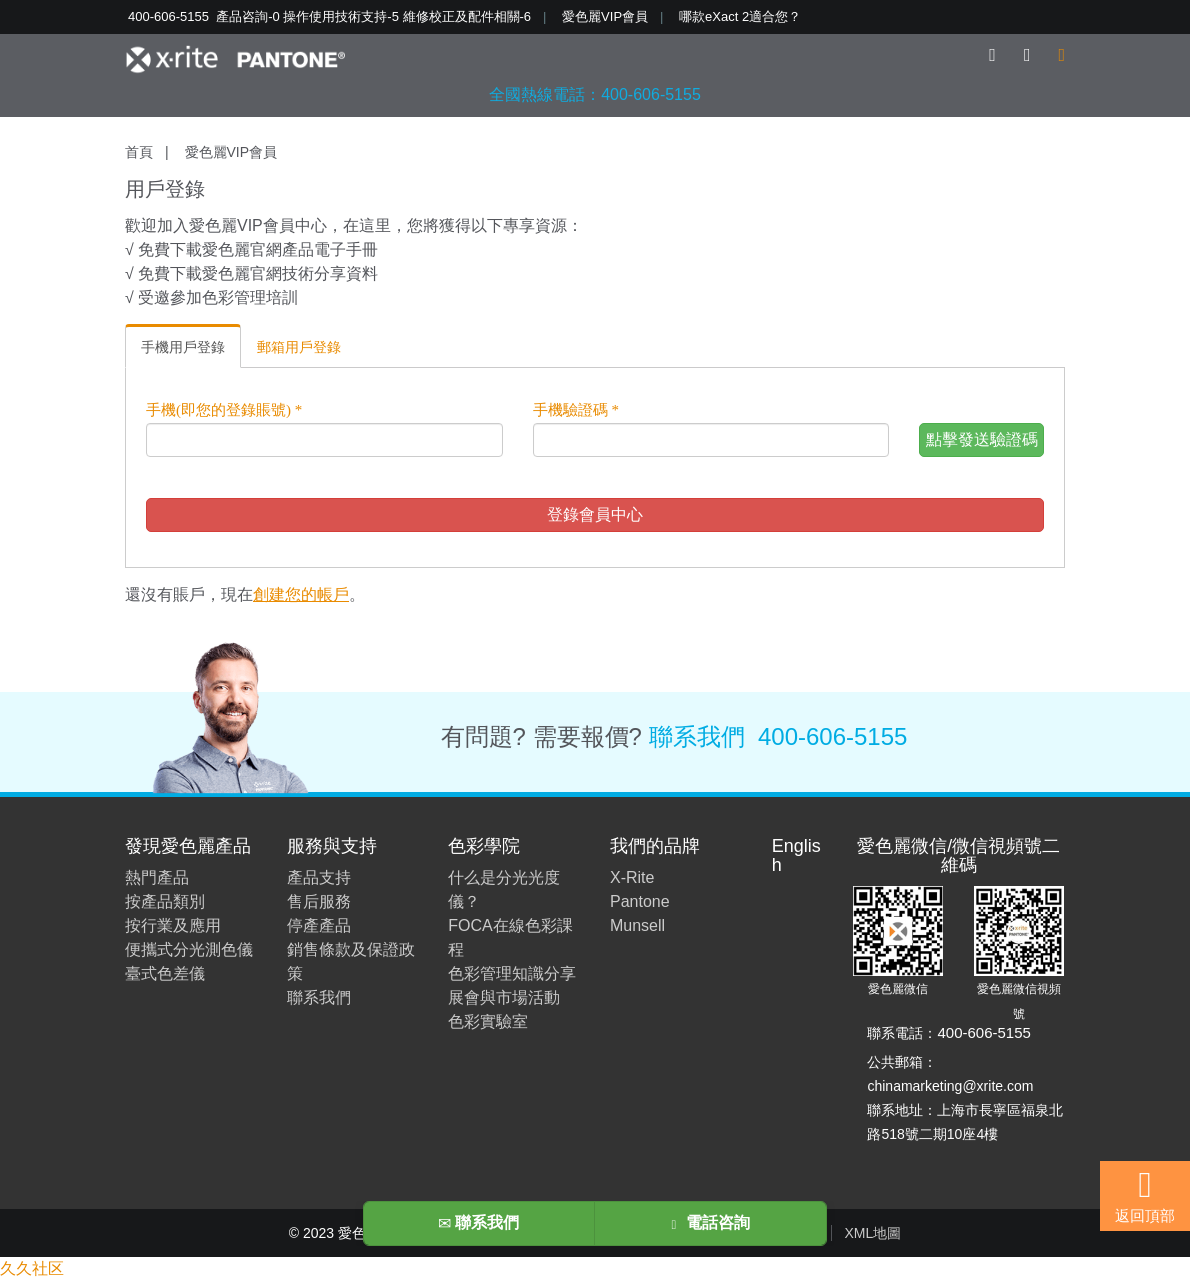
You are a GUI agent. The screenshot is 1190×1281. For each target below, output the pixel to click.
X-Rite (632, 877)
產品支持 (319, 877)
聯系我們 (697, 736)
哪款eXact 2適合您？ (740, 16)
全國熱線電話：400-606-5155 (595, 94)
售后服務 (319, 901)
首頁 (139, 152)
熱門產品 (157, 877)
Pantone (640, 901)
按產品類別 (165, 901)
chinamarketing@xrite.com (950, 1086)
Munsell (637, 925)
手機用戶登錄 (183, 347)
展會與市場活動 (504, 997)
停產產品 (319, 925)
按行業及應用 (173, 925)
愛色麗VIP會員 (605, 16)
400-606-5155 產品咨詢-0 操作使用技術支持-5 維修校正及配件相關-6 (329, 16)
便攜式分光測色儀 (189, 949)
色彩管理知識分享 (512, 973)
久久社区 (32, 1268)
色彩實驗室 (488, 1021)
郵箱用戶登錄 (299, 347)
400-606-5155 (832, 736)
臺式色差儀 (165, 973)
